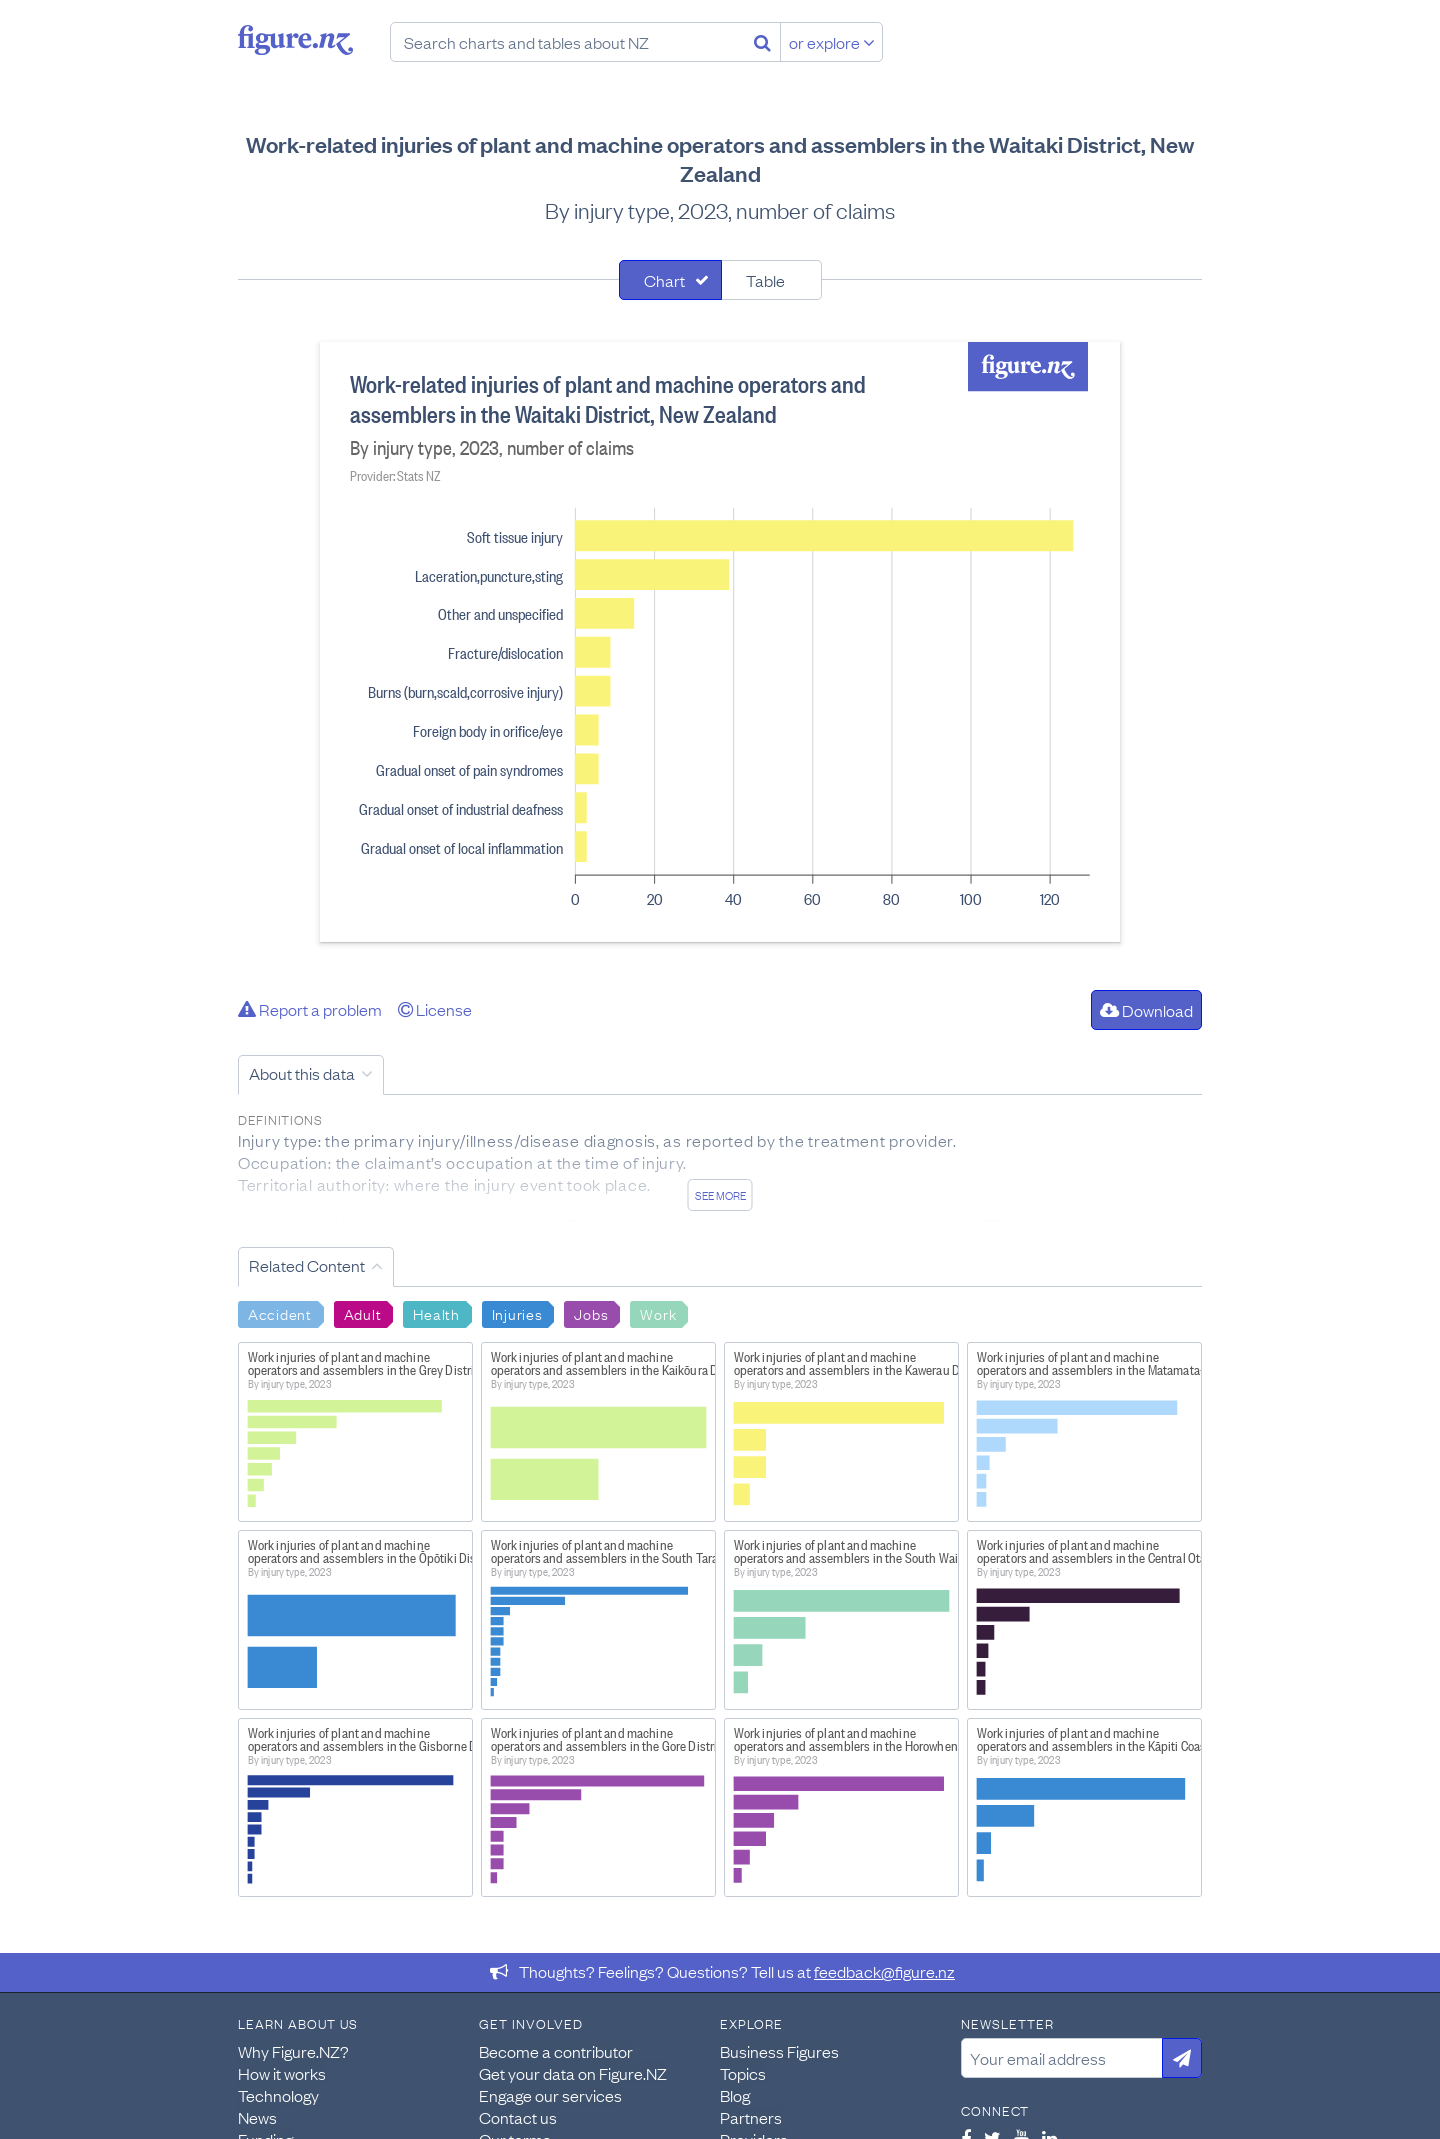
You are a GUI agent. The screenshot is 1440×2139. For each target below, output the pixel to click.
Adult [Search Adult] (363, 1313)
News (257, 2117)
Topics (743, 2073)
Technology (278, 2095)
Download (1146, 1010)
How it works (282, 2073)
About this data (302, 1073)
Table (765, 280)
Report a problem (310, 1009)
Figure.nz (295, 40)
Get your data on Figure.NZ (573, 2073)
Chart (664, 280)
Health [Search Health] (436, 1313)
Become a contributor (556, 2051)
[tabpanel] (720, 642)
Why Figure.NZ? (293, 2051)
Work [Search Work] (658, 1313)
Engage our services (550, 2095)
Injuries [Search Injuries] (517, 1313)
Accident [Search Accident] (280, 1313)
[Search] (762, 42)
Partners (751, 2117)
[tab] (670, 280)
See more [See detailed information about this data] (720, 1195)
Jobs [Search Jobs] (591, 1313)
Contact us (518, 2117)
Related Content (307, 1265)
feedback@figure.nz (884, 1971)
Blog (735, 2095)
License (435, 1009)
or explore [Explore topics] (832, 42)
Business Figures (779, 2051)
